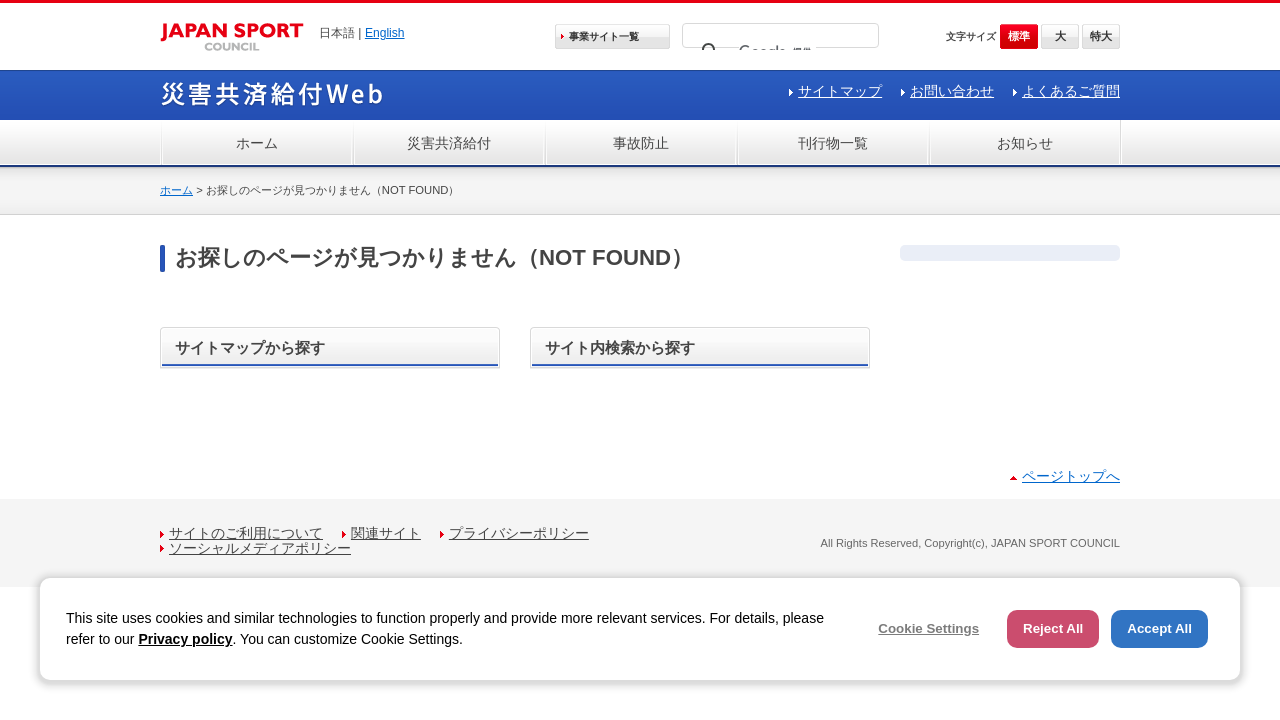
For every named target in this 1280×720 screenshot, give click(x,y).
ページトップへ (1071, 476)
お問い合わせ (952, 91)
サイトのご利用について (246, 533)
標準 (1019, 36)
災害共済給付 (449, 143)
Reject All (1053, 628)
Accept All (1159, 628)
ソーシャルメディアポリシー (260, 548)
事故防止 (641, 143)
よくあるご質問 (1071, 91)
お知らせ (1025, 143)
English (385, 33)
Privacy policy (185, 639)
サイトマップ (840, 91)
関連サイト (386, 533)
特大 (1101, 36)
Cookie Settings (928, 628)
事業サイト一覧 (604, 36)
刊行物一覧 (833, 143)
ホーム (257, 143)
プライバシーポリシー (519, 533)
